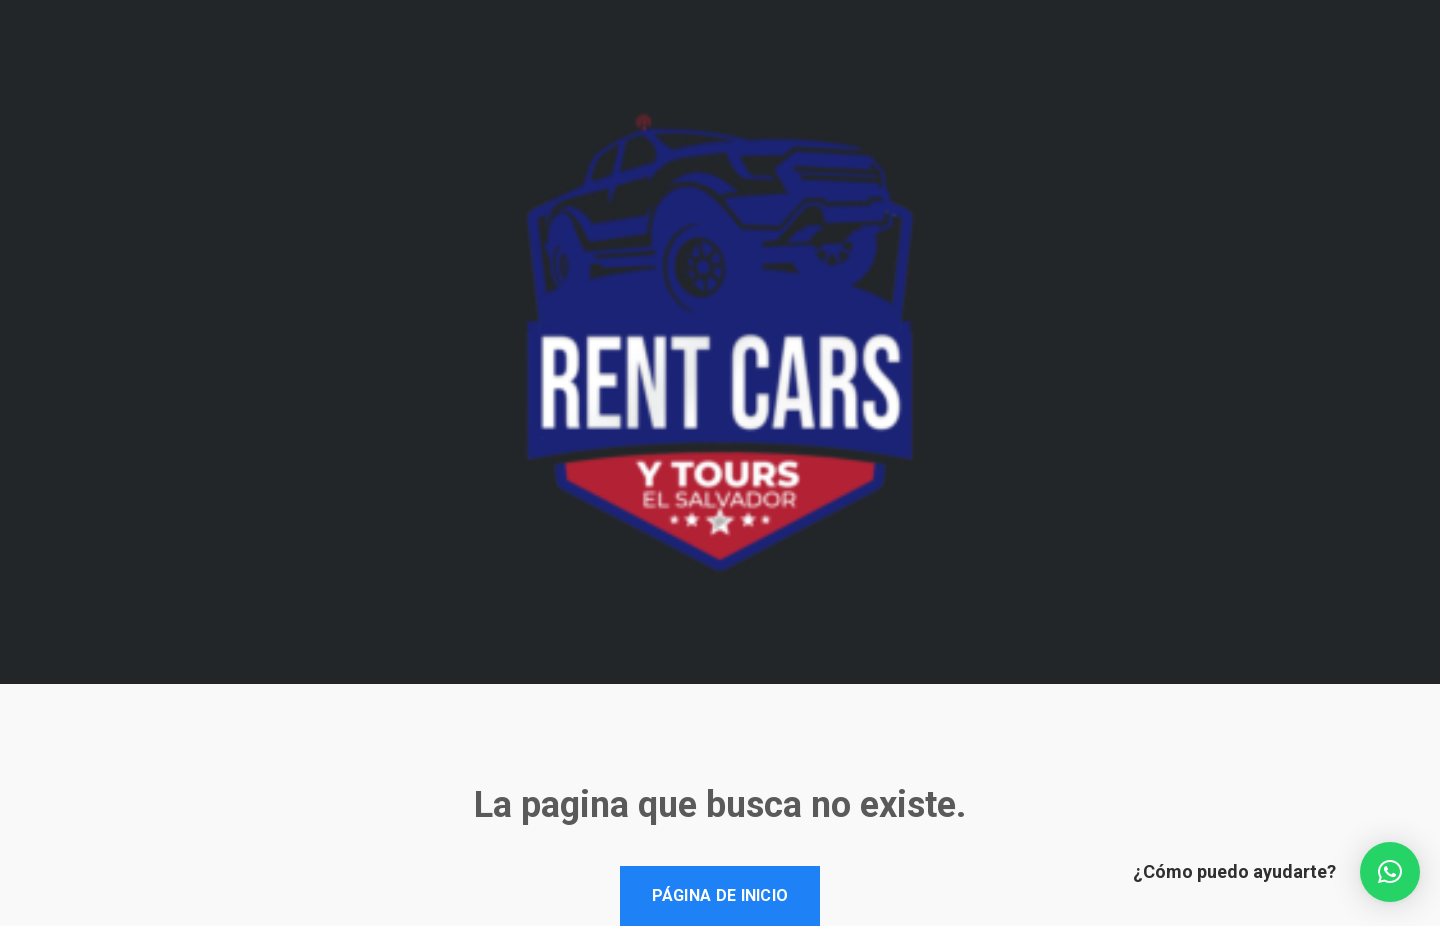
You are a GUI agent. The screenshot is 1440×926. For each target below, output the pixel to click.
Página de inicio (720, 895)
